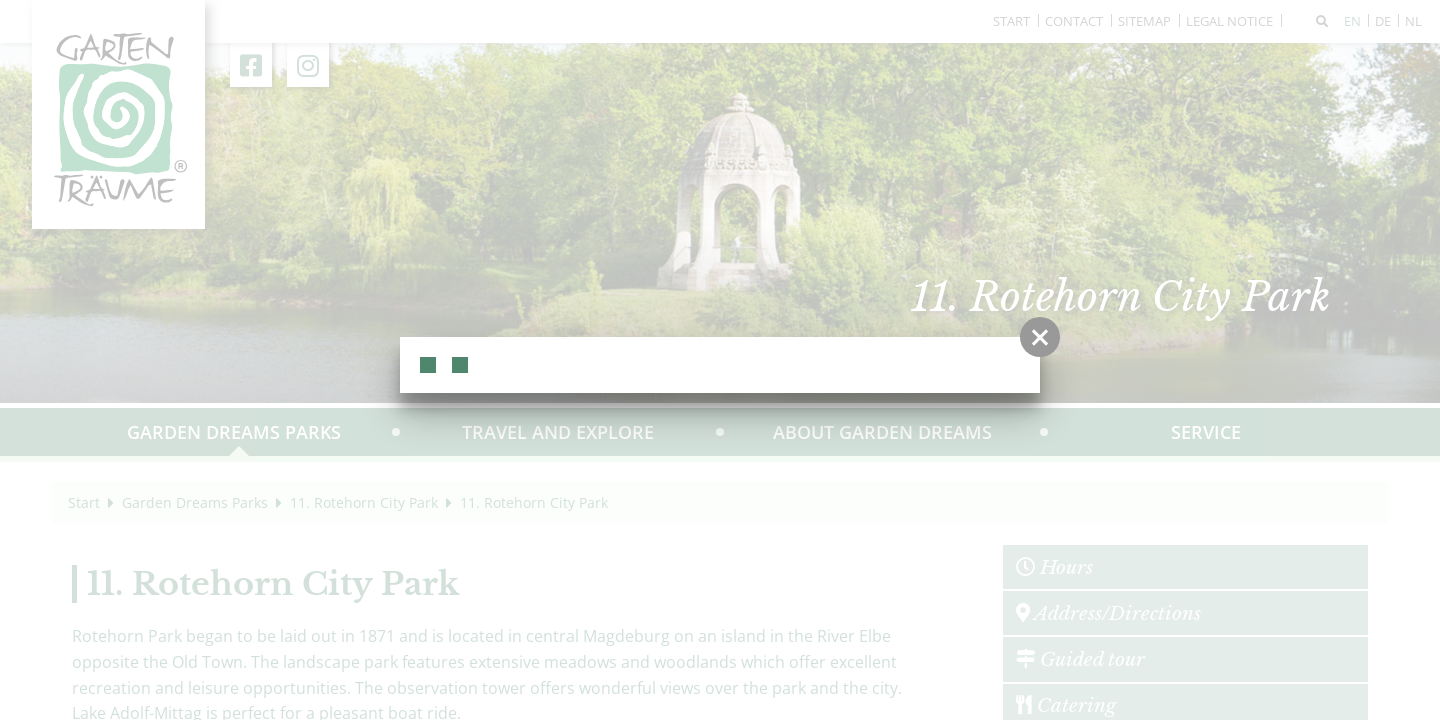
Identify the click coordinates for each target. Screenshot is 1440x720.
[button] (1040, 337)
